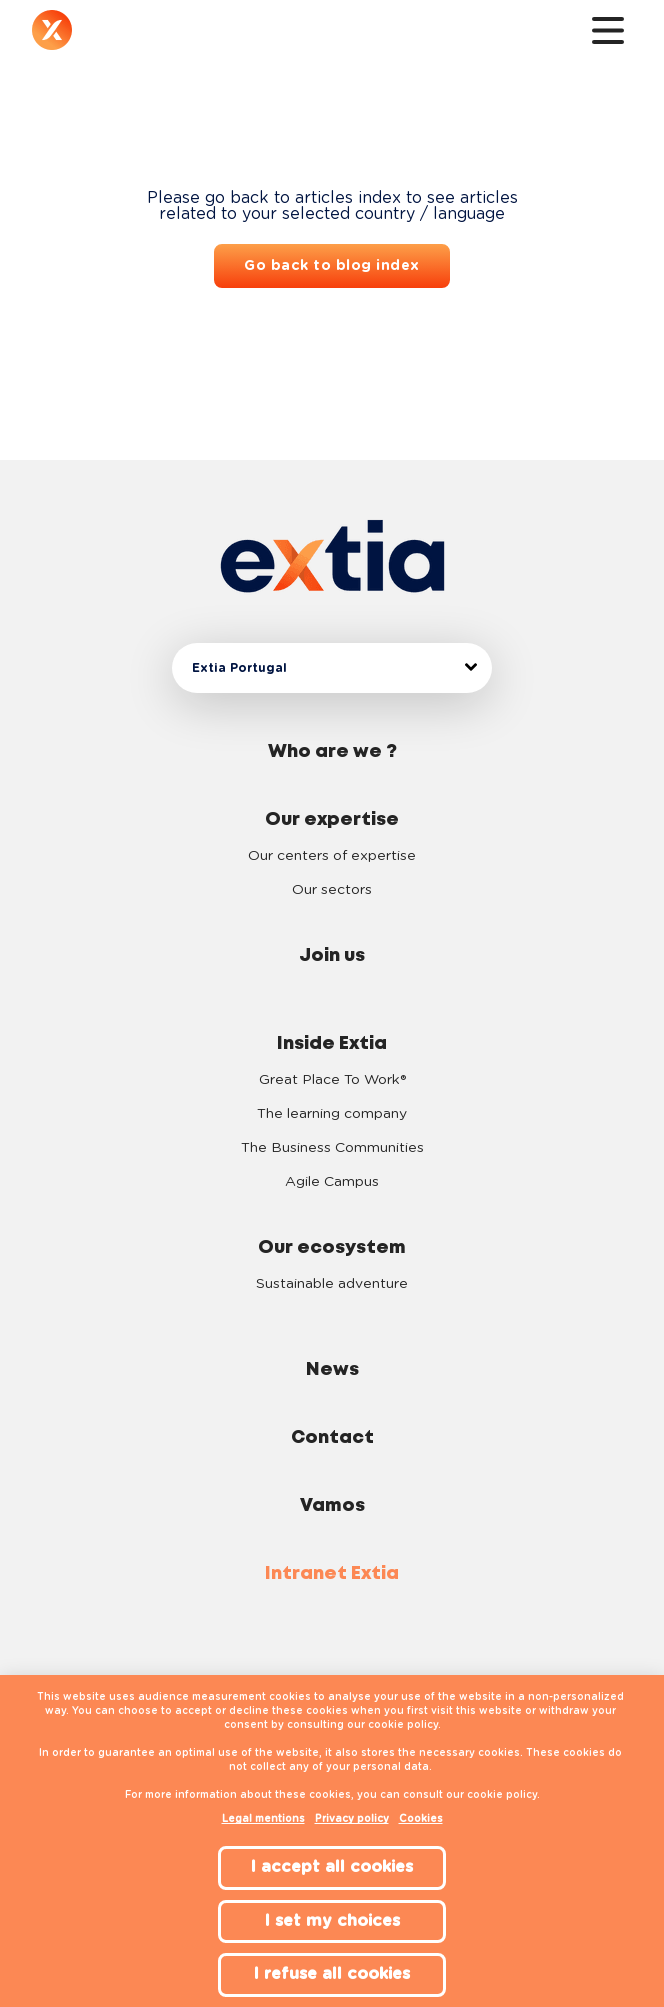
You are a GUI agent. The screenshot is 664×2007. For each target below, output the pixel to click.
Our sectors (332, 890)
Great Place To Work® (332, 1080)
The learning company (332, 1114)
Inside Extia (332, 1044)
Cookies (421, 1819)
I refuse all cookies (332, 1974)
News (332, 1370)
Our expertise (332, 820)
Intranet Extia (332, 1574)
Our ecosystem (332, 1248)
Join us (332, 956)
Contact (332, 1438)
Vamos (332, 1506)
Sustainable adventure (332, 1284)
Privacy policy (352, 1819)
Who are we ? (332, 752)
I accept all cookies (332, 1867)
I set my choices (332, 1921)
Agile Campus (332, 1182)
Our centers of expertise (332, 856)
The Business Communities (332, 1148)
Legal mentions (263, 1819)
